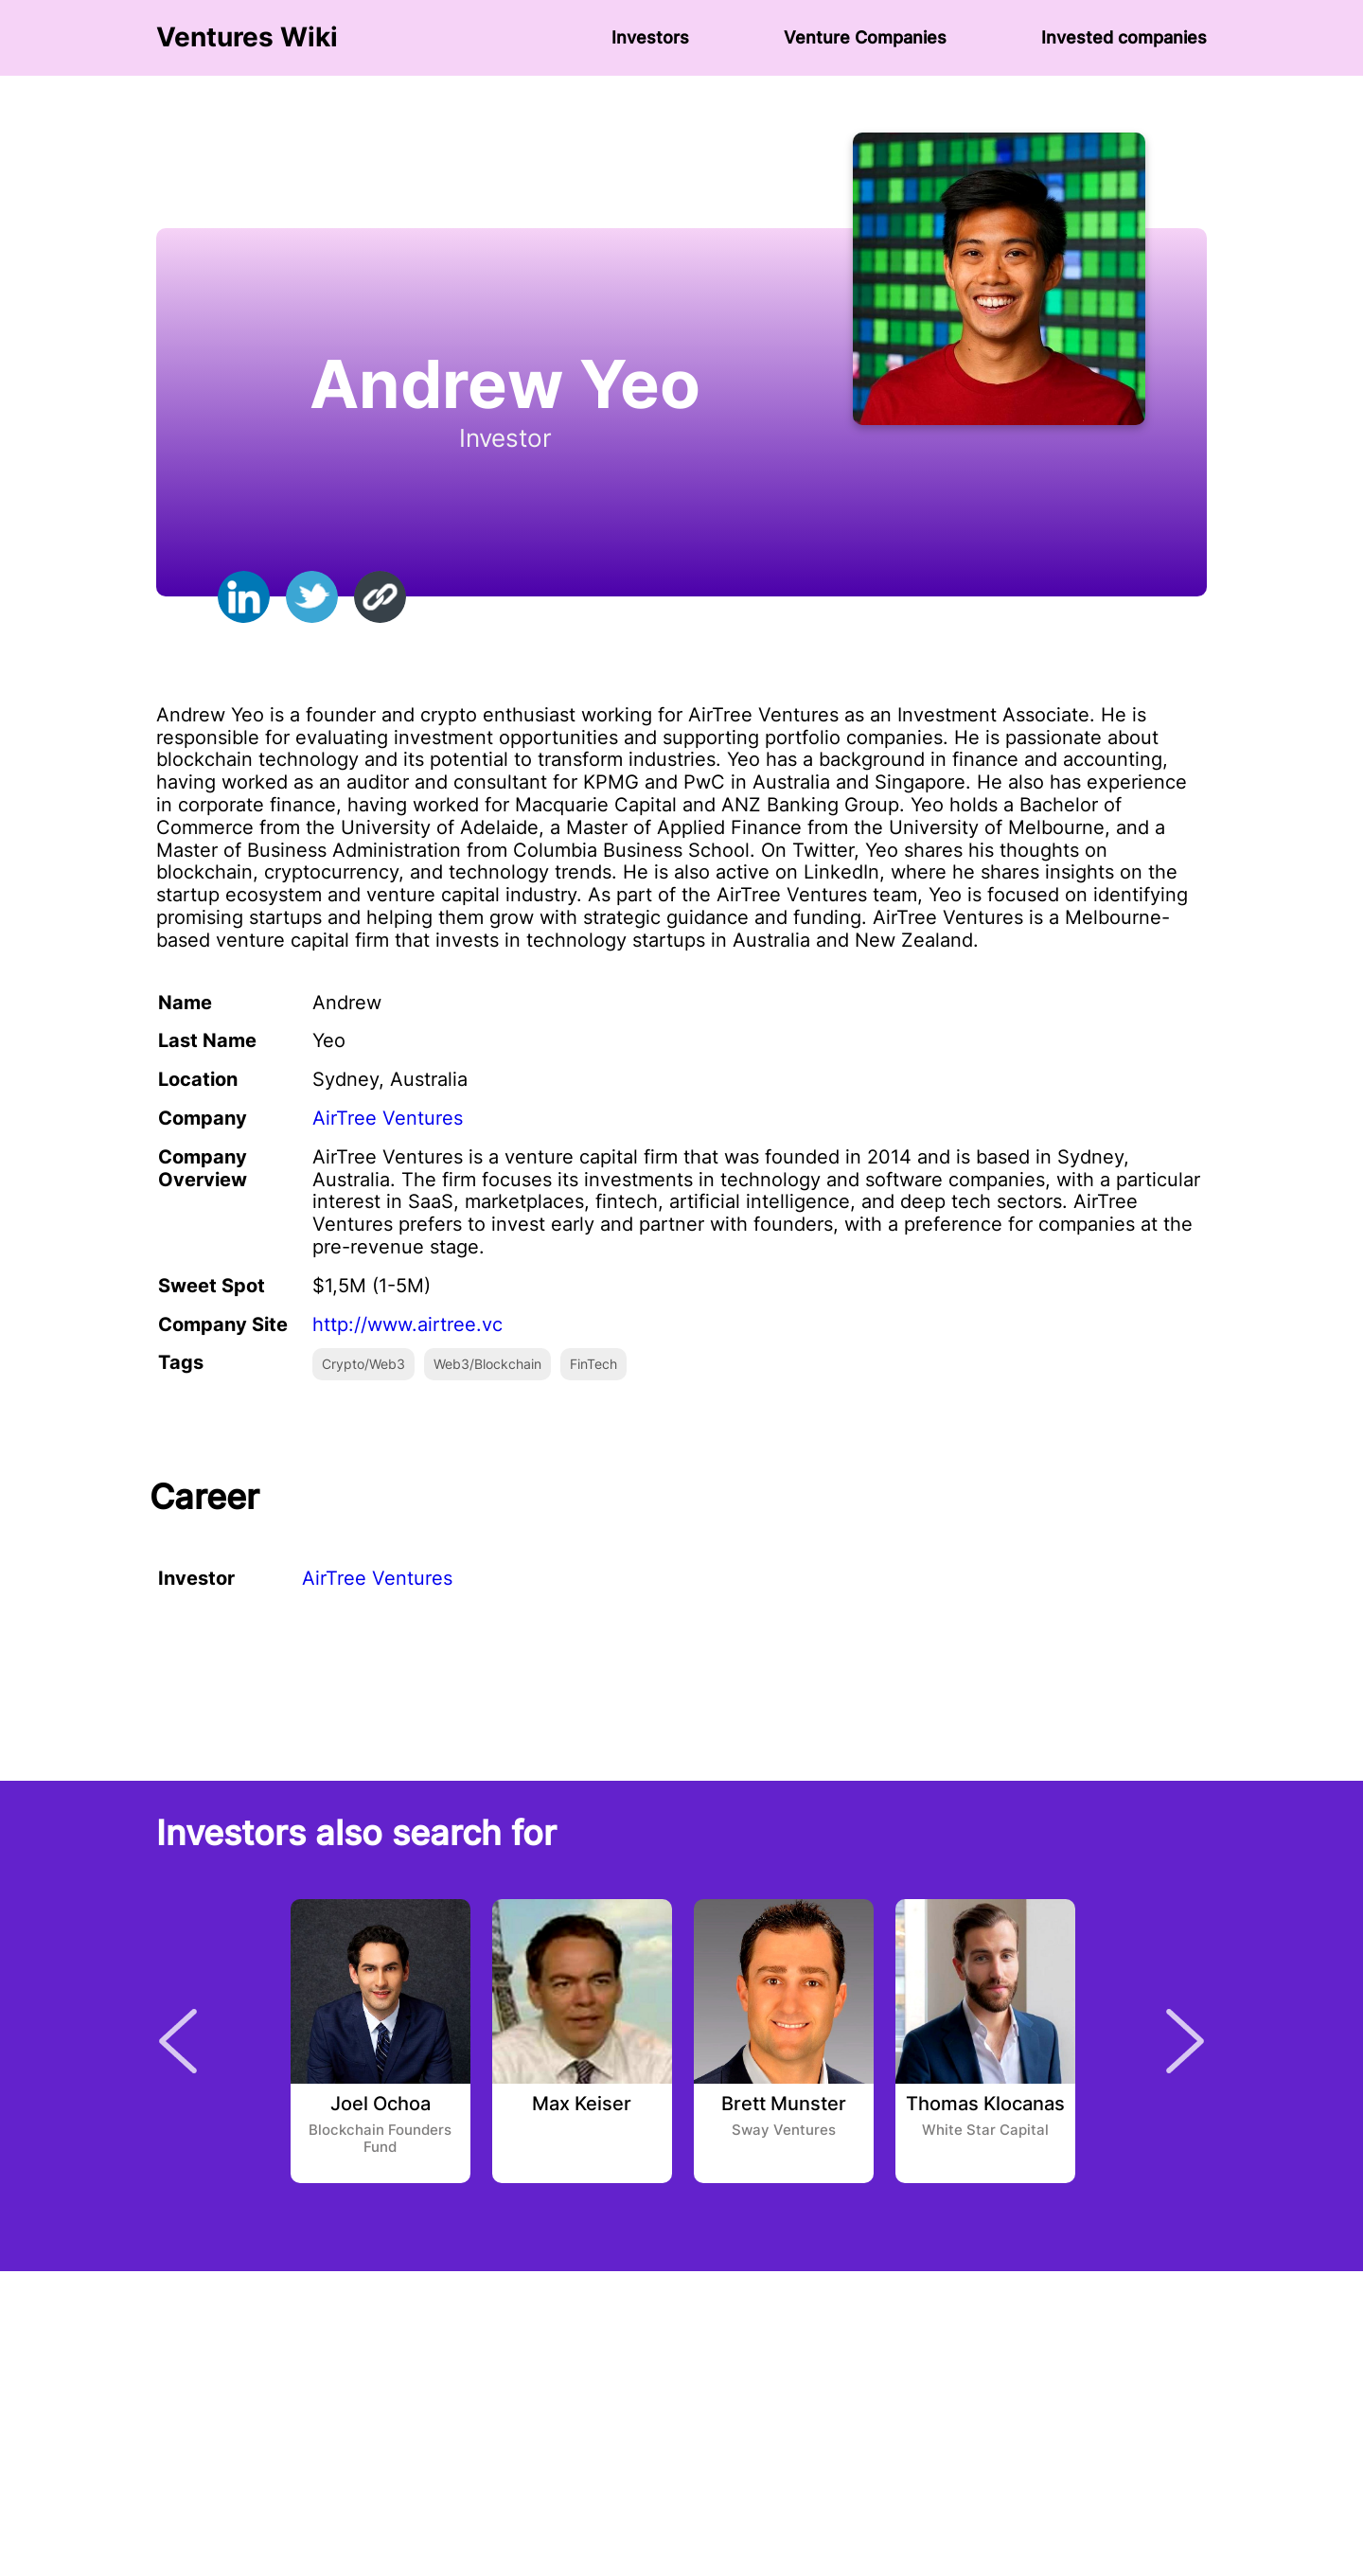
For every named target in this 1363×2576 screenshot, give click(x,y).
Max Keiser (581, 2104)
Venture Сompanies (865, 37)
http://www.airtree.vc (407, 1324)
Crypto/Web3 (363, 1364)
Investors (650, 37)
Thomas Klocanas (985, 2104)
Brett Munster (783, 2104)
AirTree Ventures (387, 1118)
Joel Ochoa (380, 2104)
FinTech (593, 1364)
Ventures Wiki (247, 37)
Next (1185, 2041)
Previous (178, 2041)
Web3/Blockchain (487, 1364)
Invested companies (1124, 37)
